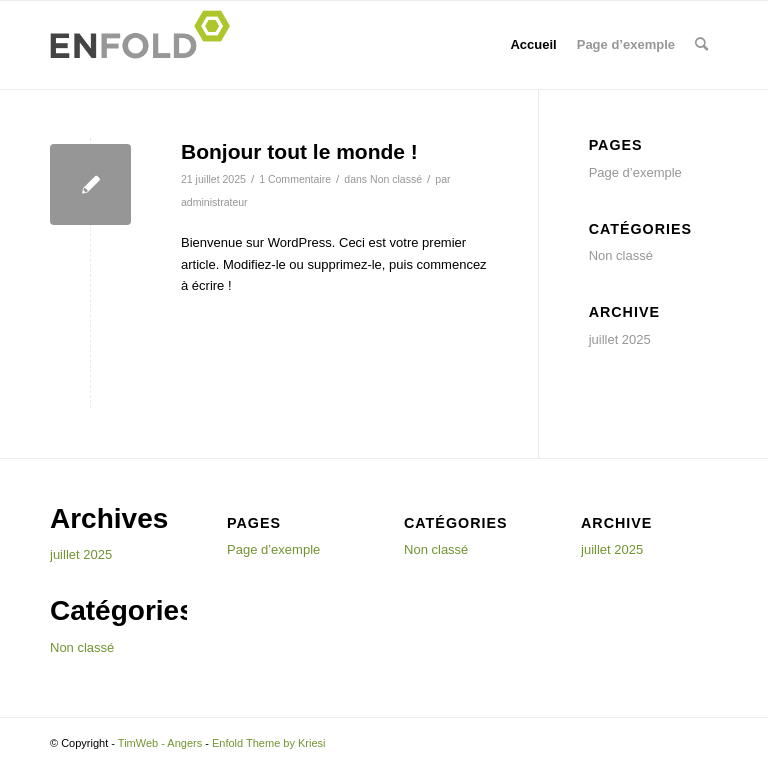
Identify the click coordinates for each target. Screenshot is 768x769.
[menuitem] (701, 45)
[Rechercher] (701, 45)
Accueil (533, 44)
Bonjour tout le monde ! (299, 151)
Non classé (396, 179)
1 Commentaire (295, 179)
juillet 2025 (620, 339)
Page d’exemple (626, 44)
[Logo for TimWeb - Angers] (146, 45)
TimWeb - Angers (160, 743)
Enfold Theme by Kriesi (269, 743)
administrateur (214, 202)
